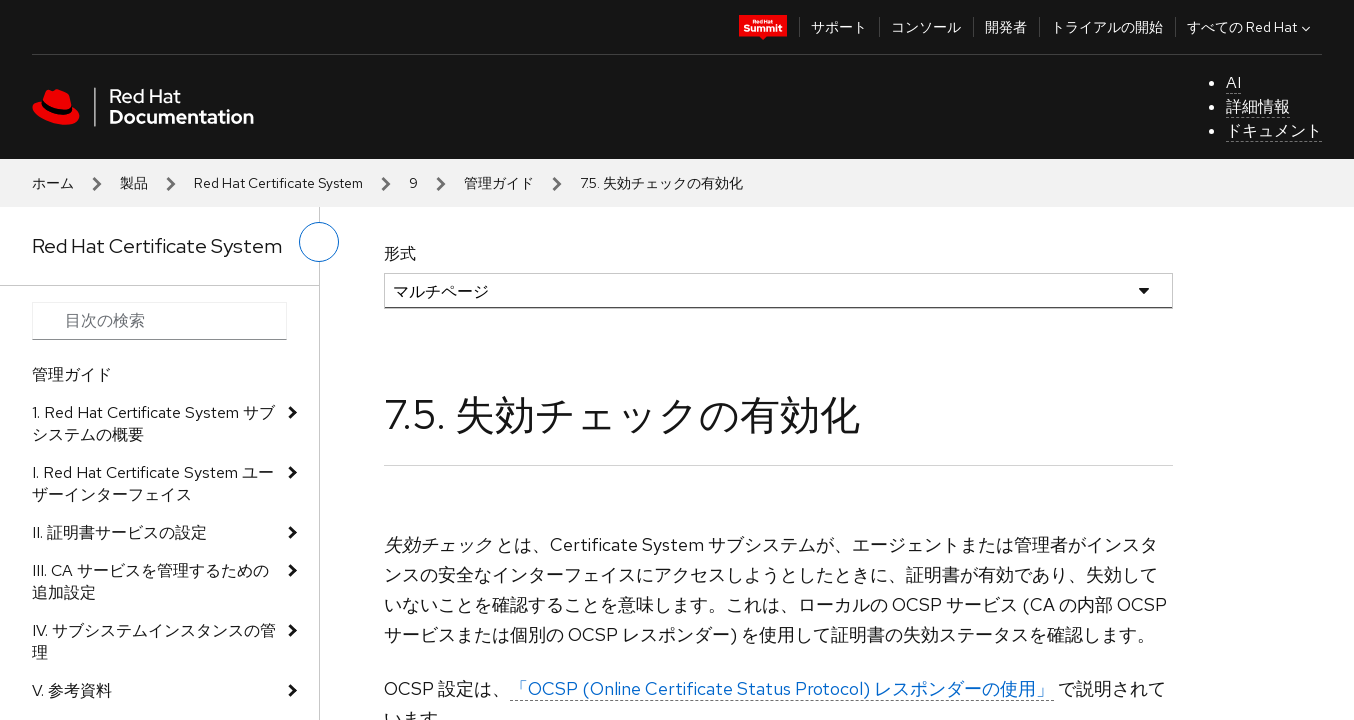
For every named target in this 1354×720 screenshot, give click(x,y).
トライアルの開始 (1107, 27)
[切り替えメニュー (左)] (319, 242)
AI (1233, 82)
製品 (134, 183)
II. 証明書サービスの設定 (119, 532)
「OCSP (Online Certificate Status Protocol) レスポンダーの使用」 (782, 688)
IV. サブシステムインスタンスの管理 (154, 641)
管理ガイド (499, 183)
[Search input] (159, 321)
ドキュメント (1274, 130)
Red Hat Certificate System (278, 183)
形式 (400, 253)
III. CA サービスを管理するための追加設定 (150, 581)
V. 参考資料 (72, 690)
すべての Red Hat (1251, 27)
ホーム (53, 183)
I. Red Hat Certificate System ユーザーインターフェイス (153, 483)
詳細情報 (1258, 106)
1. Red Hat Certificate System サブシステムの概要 (153, 423)
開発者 (1006, 27)
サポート (839, 27)
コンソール (926, 27)
